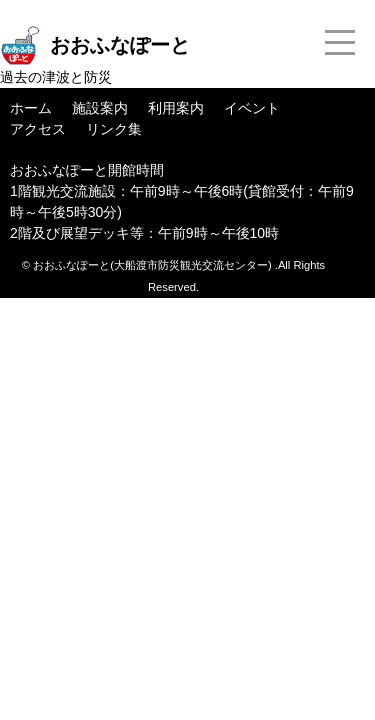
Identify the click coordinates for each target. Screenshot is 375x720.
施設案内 (100, 108)
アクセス (38, 129)
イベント (252, 108)
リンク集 (114, 129)
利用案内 (176, 108)
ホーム (31, 108)
